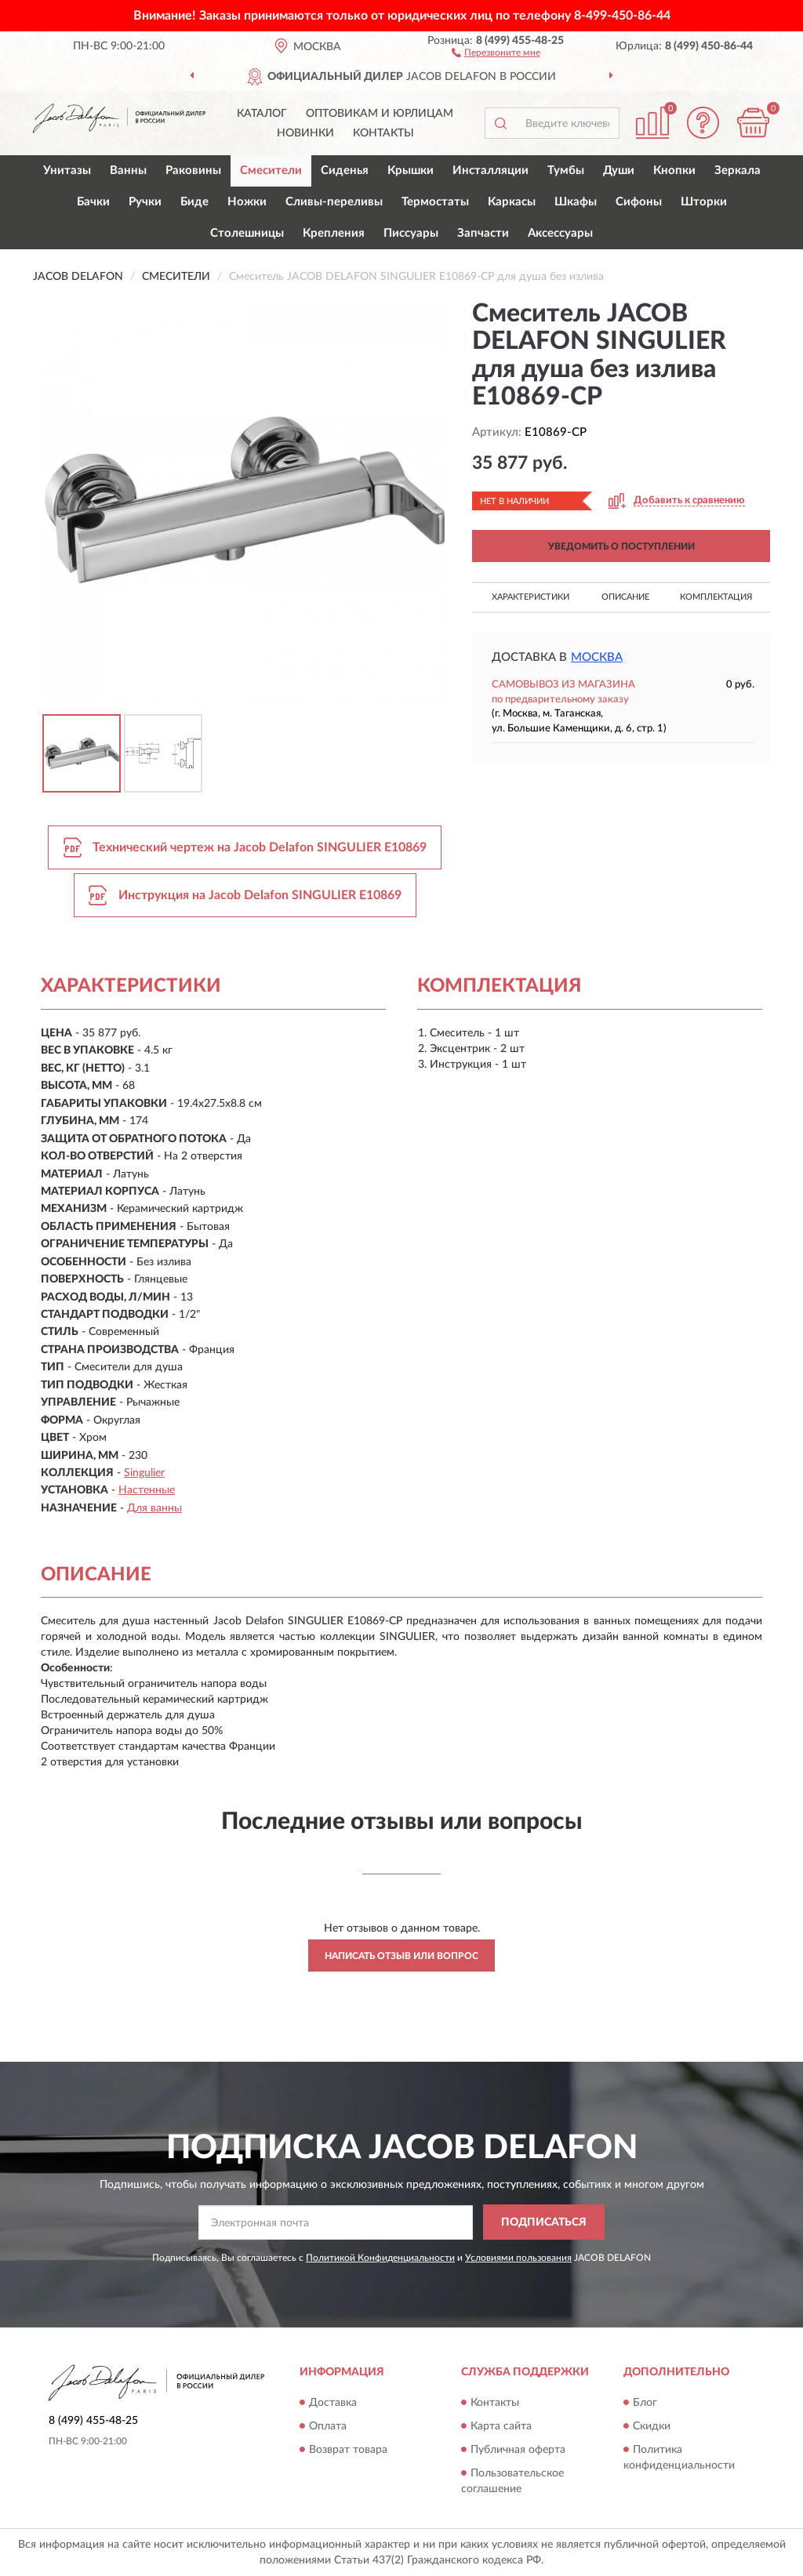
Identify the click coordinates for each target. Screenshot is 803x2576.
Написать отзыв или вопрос (401, 1956)
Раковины (193, 170)
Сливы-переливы (334, 202)
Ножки (247, 202)
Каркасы (512, 202)
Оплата (328, 2426)
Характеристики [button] (530, 597)
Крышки (410, 170)
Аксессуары (560, 233)
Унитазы (67, 170)
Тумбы (565, 170)
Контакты (383, 133)
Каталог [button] (262, 113)
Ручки (145, 202)
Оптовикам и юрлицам (379, 113)
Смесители (271, 170)
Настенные (146, 1490)
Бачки (93, 202)
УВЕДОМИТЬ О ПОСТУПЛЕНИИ (621, 546)
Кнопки (674, 170)
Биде (194, 202)
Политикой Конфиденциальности (380, 2257)
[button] (496, 51)
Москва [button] (597, 657)
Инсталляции (490, 170)
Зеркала (737, 170)
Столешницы (247, 233)
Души (618, 170)
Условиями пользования (518, 2257)
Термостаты (435, 202)
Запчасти (483, 233)
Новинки (305, 133)
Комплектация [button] (716, 597)
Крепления (334, 233)
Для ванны (154, 1508)
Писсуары (410, 233)
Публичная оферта (518, 2449)
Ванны (128, 170)
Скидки (651, 2426)
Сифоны (639, 202)
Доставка (333, 2402)
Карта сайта (501, 2426)
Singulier (144, 1473)
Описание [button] (625, 597)
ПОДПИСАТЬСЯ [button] (544, 2222)
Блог (645, 2402)
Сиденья (345, 170)
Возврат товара (348, 2449)
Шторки (704, 202)
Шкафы (575, 202)
